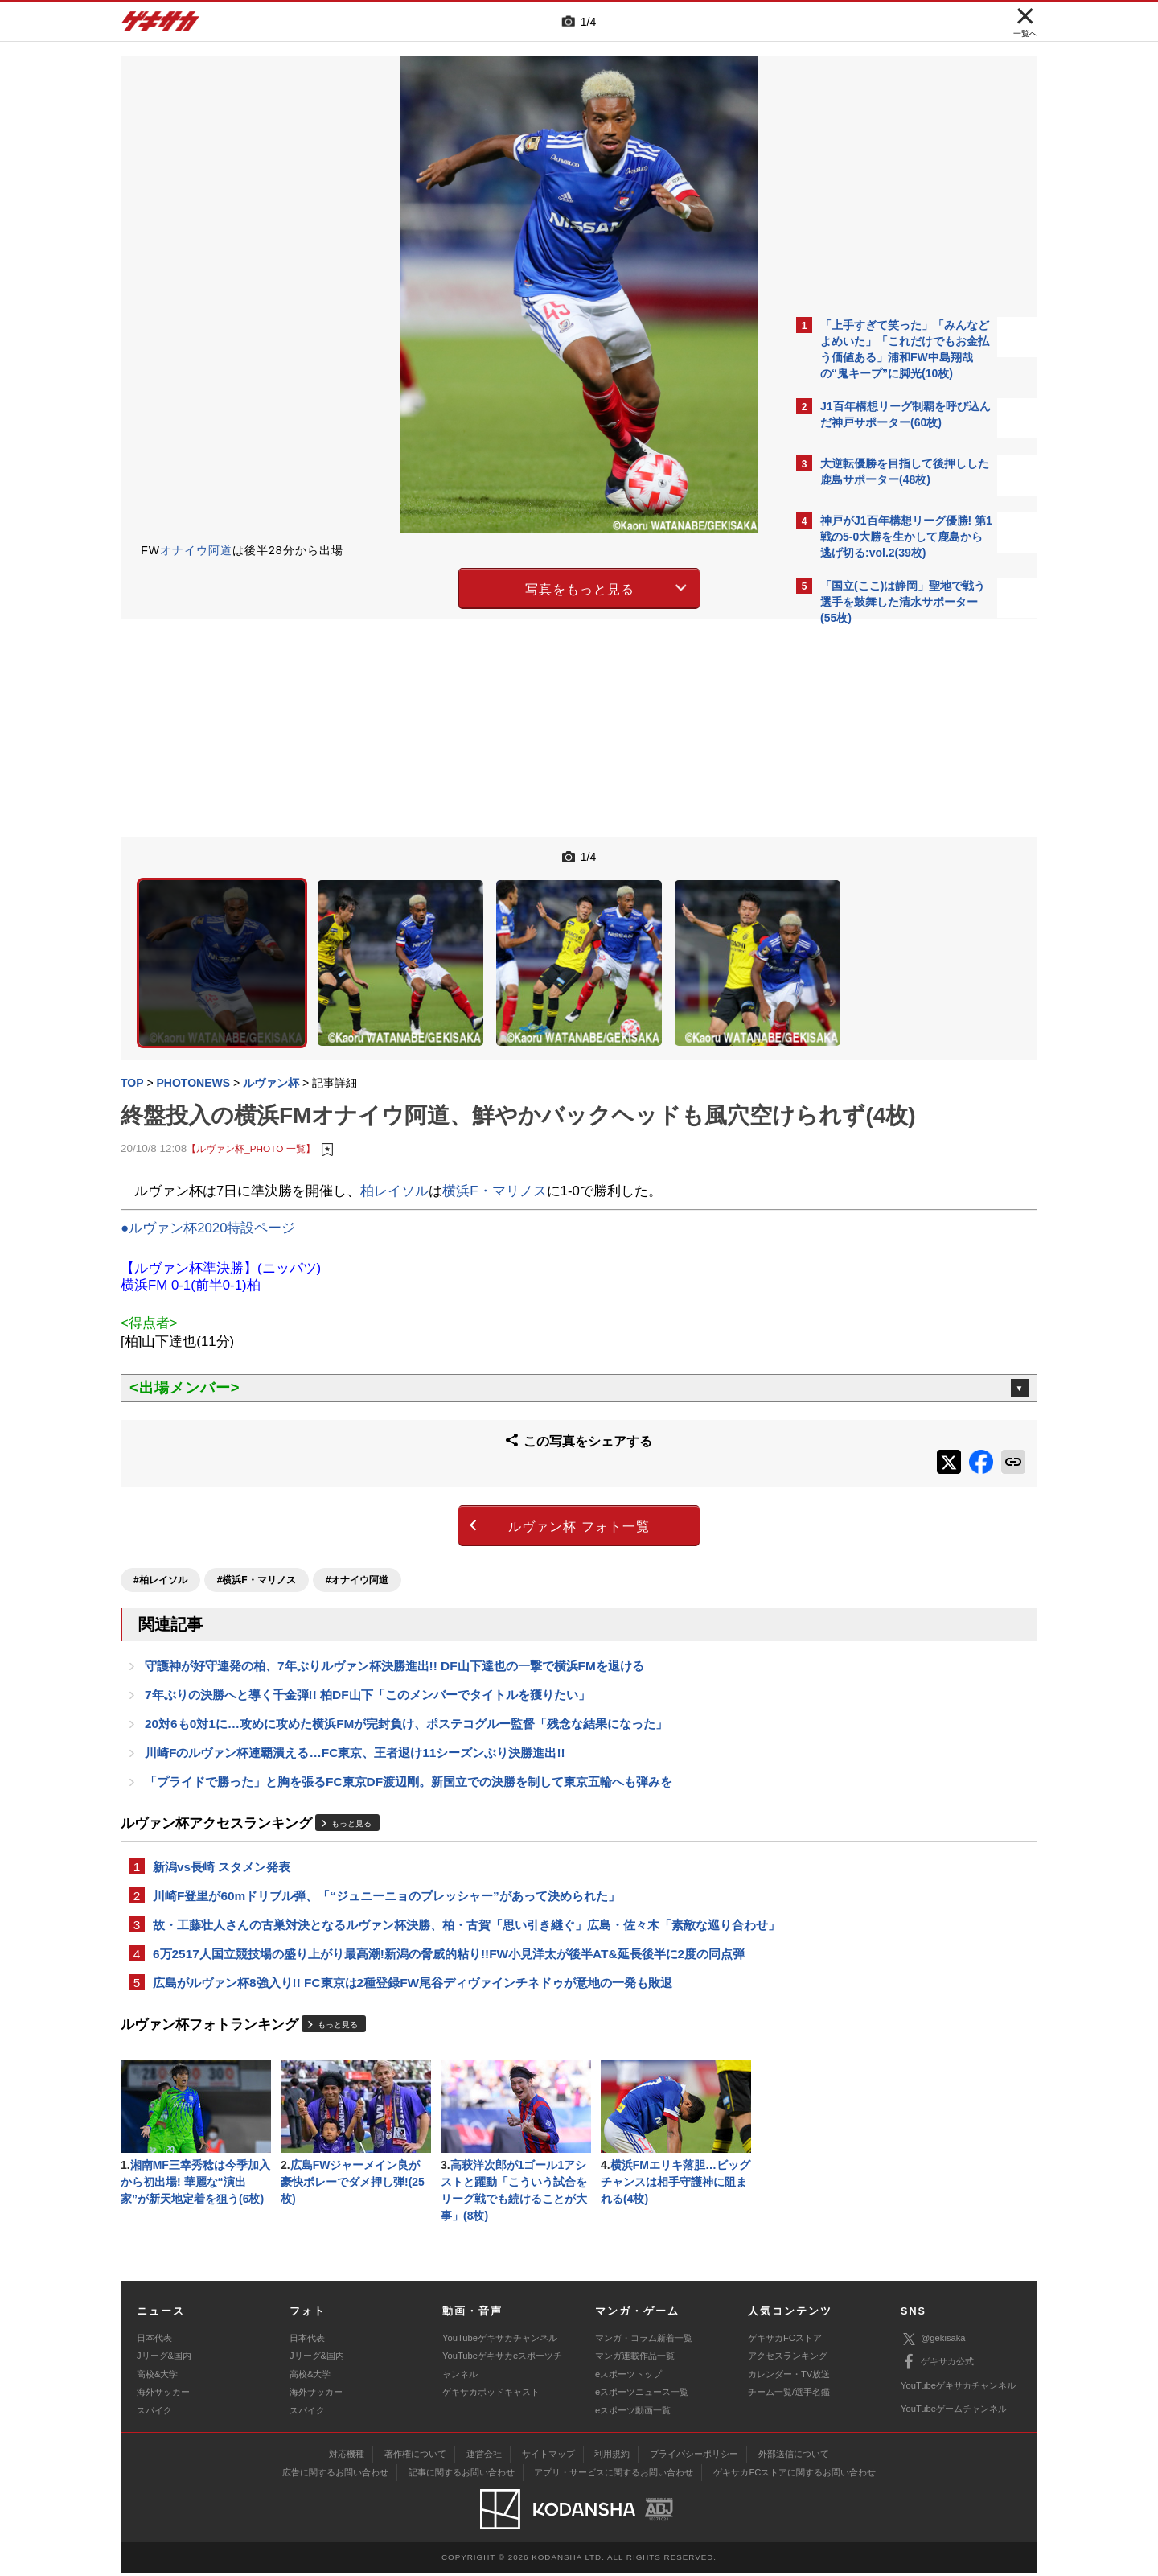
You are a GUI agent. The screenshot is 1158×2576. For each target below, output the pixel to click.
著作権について (415, 2457)
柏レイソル (394, 1167)
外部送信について (793, 2457)
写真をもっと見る (439, 586)
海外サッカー (163, 2395)
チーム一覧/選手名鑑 (789, 2395)
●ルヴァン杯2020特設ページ (208, 1204)
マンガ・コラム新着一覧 (643, 2341)
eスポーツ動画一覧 (633, 2413)
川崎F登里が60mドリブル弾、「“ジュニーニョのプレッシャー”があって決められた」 (386, 1868)
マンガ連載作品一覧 (635, 2359)
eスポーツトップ (628, 2377)
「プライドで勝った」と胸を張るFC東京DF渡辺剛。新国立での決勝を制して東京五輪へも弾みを (408, 1751)
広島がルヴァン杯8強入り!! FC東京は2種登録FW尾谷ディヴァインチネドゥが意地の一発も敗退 (412, 1978)
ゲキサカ (161, 26)
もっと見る (351, 1793)
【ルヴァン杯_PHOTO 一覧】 (250, 1125)
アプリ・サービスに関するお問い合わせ (613, 2475)
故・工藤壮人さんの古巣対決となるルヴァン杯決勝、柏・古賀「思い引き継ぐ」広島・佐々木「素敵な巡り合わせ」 (454, 1908)
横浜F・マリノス (494, 1167)
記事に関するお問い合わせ (462, 2475)
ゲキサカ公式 (937, 2365)
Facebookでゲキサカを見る (887, 910)
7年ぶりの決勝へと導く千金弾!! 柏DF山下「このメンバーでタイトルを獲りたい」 (367, 1659)
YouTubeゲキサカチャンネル (499, 2341)
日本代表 (154, 2341)
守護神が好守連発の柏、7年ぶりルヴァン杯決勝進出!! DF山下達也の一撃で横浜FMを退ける (394, 1629)
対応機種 (346, 2457)
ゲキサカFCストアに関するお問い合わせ (794, 2475)
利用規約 (612, 2457)
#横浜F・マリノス (256, 1540)
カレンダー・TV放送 (789, 2377)
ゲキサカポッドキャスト (491, 2395)
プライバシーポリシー (694, 2457)
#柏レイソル (160, 1540)
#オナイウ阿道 (357, 1540)
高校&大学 (157, 2377)
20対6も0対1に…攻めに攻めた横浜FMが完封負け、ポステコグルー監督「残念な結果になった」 (406, 1690)
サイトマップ (548, 2457)
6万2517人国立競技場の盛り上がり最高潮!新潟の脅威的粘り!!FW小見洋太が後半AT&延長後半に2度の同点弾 (449, 1948)
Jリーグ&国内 (164, 2359)
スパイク (154, 2413)
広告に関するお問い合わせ (335, 2475)
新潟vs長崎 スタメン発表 (221, 1838)
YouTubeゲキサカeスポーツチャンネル (502, 2367)
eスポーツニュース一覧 (641, 2395)
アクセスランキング (787, 2359)
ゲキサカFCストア (785, 2341)
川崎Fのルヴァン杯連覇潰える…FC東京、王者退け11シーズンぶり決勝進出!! (355, 1720)
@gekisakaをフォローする (885, 877)
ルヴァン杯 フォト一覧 (438, 1493)
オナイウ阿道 (196, 550)
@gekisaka (933, 2341)
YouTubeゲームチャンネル (954, 2412)
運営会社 (484, 2457)
